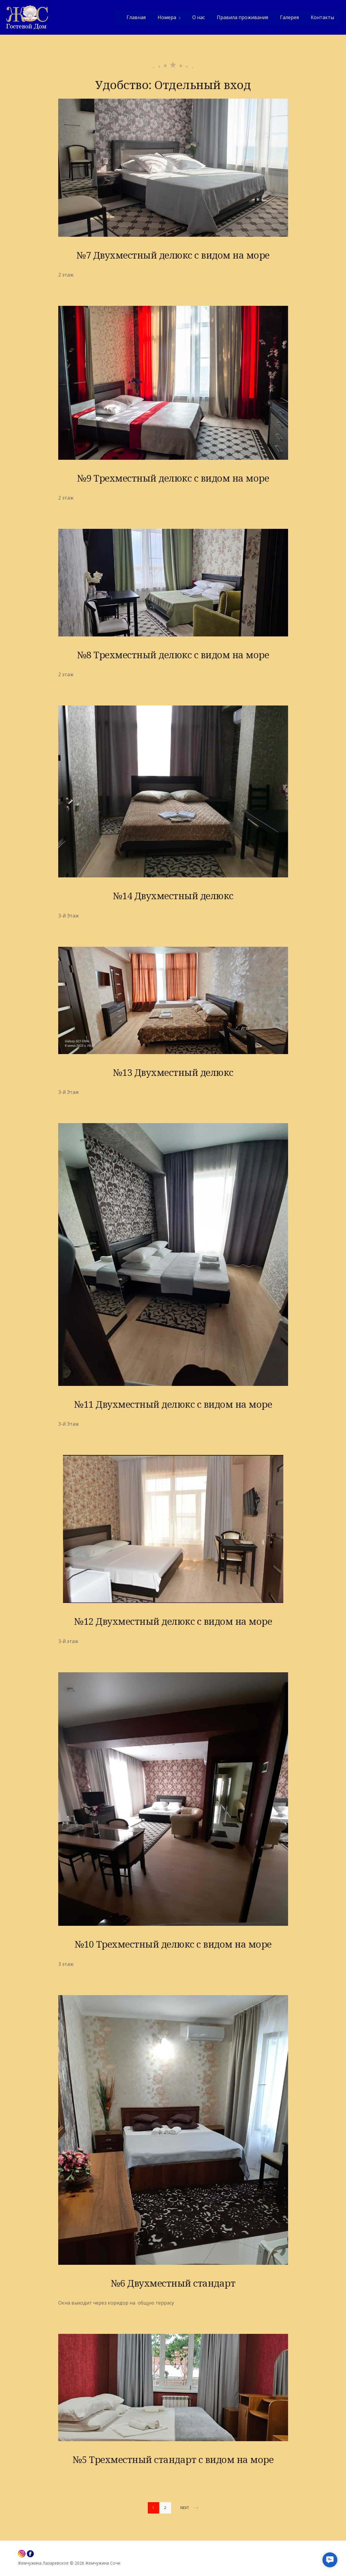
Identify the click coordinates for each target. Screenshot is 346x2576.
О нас (198, 17)
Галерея (289, 17)
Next (189, 2507)
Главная (136, 17)
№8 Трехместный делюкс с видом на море (173, 654)
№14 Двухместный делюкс (173, 895)
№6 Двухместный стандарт (173, 2283)
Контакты (322, 17)
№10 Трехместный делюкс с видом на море (173, 1944)
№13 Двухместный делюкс (173, 1072)
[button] (329, 2559)
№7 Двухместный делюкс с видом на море (173, 255)
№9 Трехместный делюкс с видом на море (173, 478)
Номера (167, 17)
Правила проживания (242, 17)
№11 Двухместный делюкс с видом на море (173, 1404)
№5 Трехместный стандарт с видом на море (173, 2459)
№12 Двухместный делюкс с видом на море (173, 1621)
